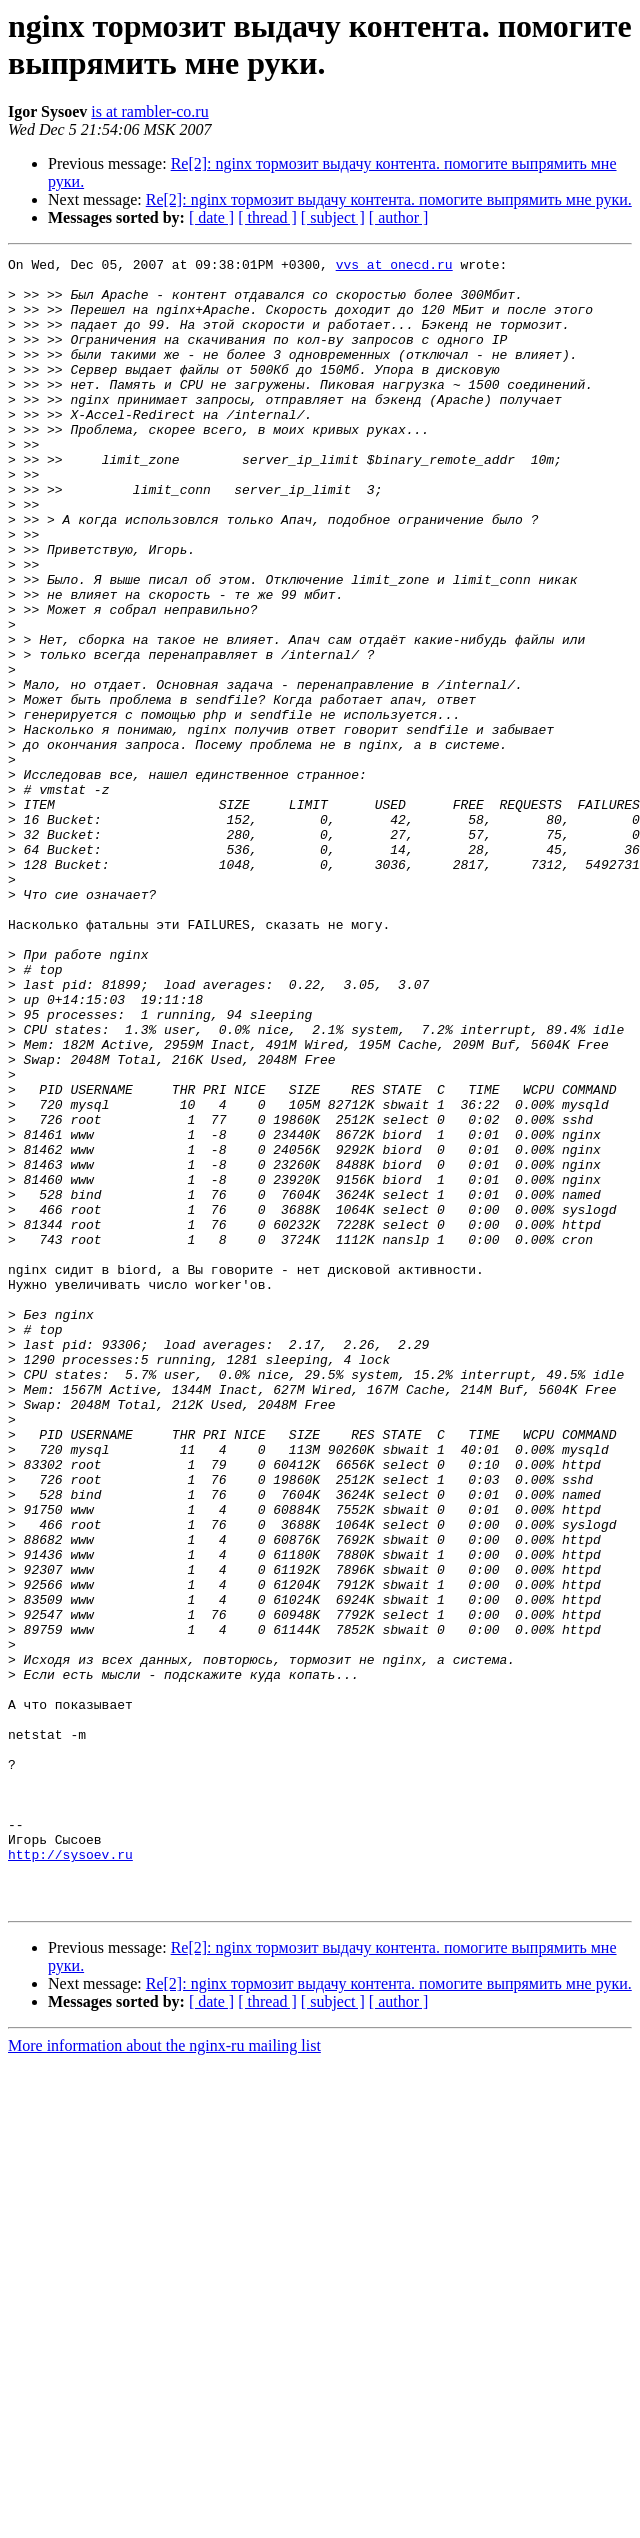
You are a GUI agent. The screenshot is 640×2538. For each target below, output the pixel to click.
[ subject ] (333, 217)
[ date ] (211, 217)
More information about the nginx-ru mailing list (164, 2375)
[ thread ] (267, 217)
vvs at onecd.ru (394, 267)
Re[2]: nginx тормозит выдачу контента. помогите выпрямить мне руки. (389, 199)
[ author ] (399, 217)
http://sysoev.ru (70, 2175)
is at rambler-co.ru (149, 111)
